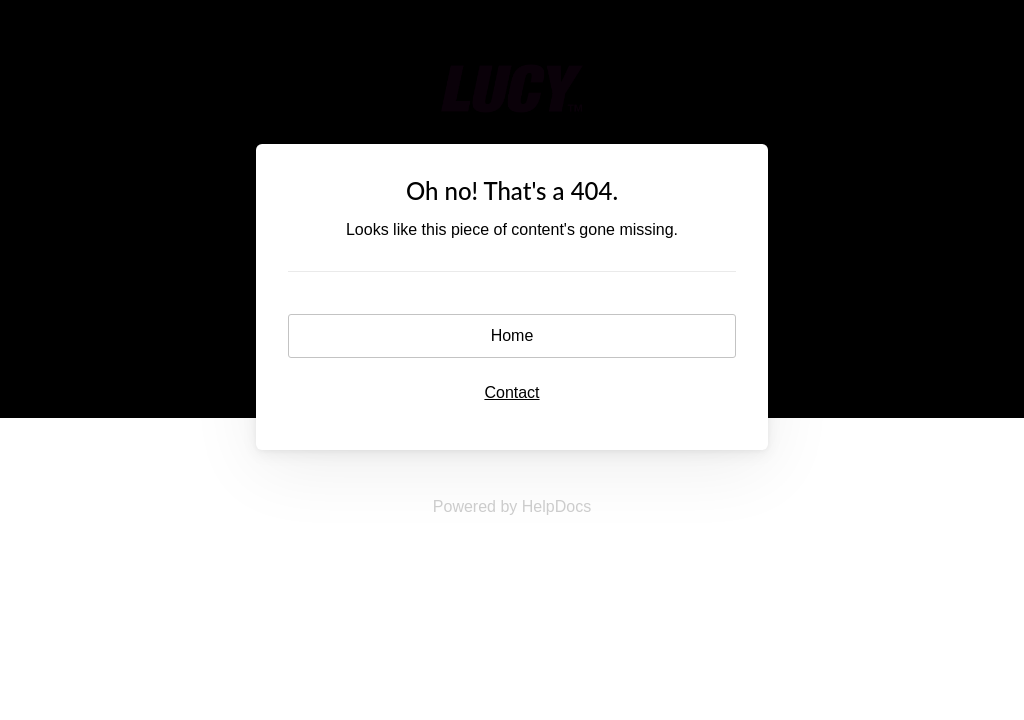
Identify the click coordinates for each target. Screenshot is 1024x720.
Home (512, 335)
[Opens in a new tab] (512, 506)
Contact (511, 392)
